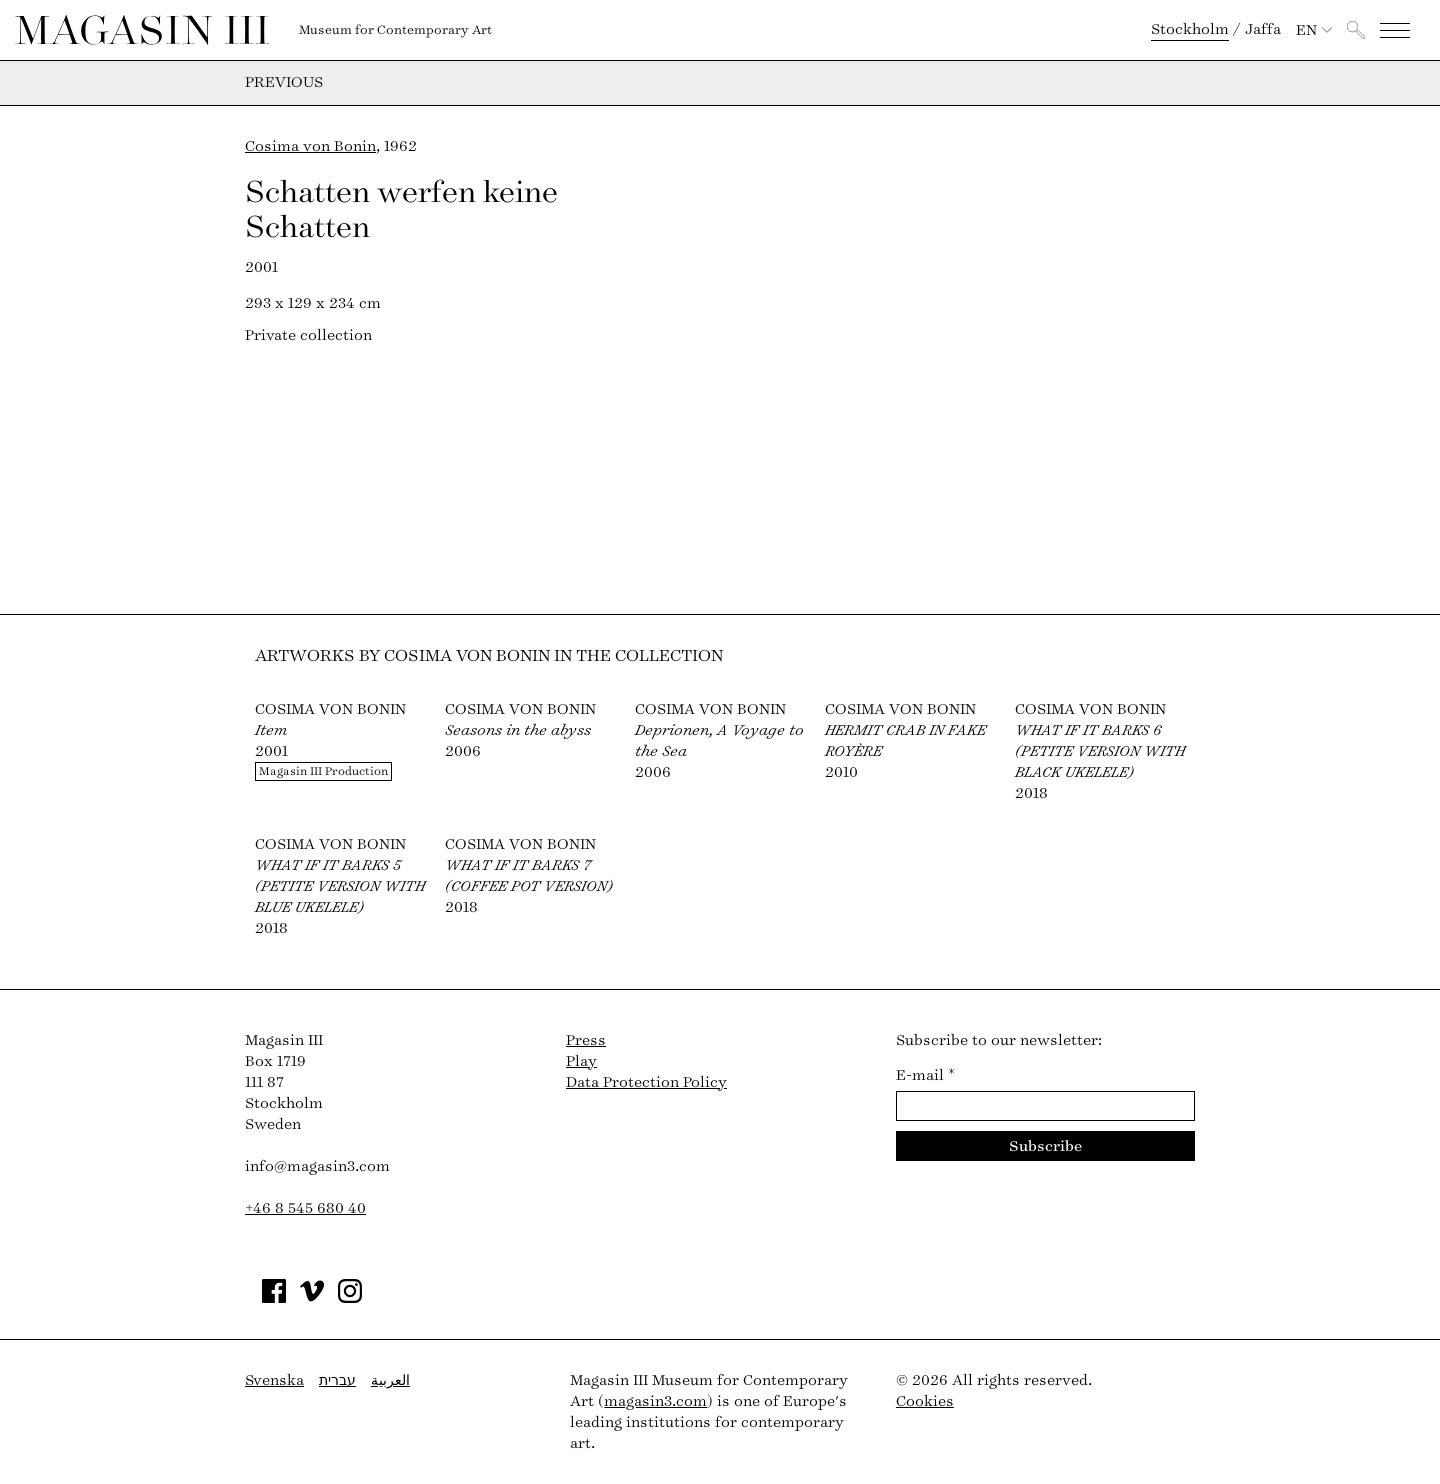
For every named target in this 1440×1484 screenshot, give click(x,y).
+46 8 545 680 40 (305, 1208)
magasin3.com (655, 1401)
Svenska (274, 1380)
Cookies (925, 1401)
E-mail (925, 1075)
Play (581, 1061)
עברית (337, 1380)
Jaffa (1263, 29)
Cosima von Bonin (310, 146)
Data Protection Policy (646, 1082)
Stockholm (1190, 29)
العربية (390, 1380)
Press (586, 1040)
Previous (284, 83)
